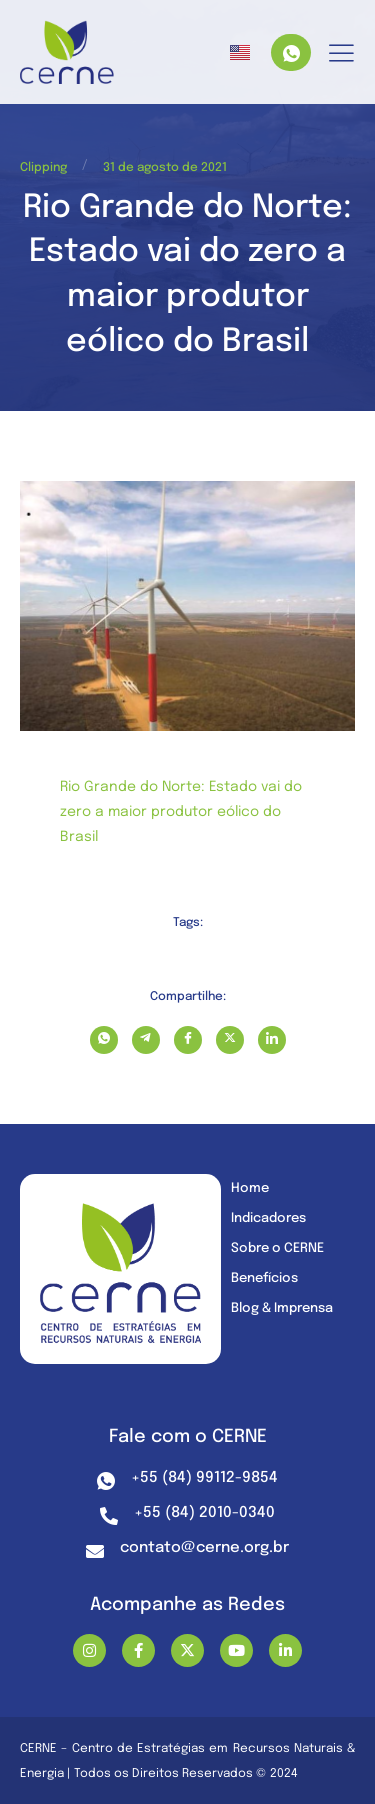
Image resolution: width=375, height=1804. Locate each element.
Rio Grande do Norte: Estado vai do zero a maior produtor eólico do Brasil (181, 812)
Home (250, 1188)
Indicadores (268, 1218)
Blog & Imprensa (282, 1308)
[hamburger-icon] (341, 54)
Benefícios (264, 1278)
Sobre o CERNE (277, 1248)
